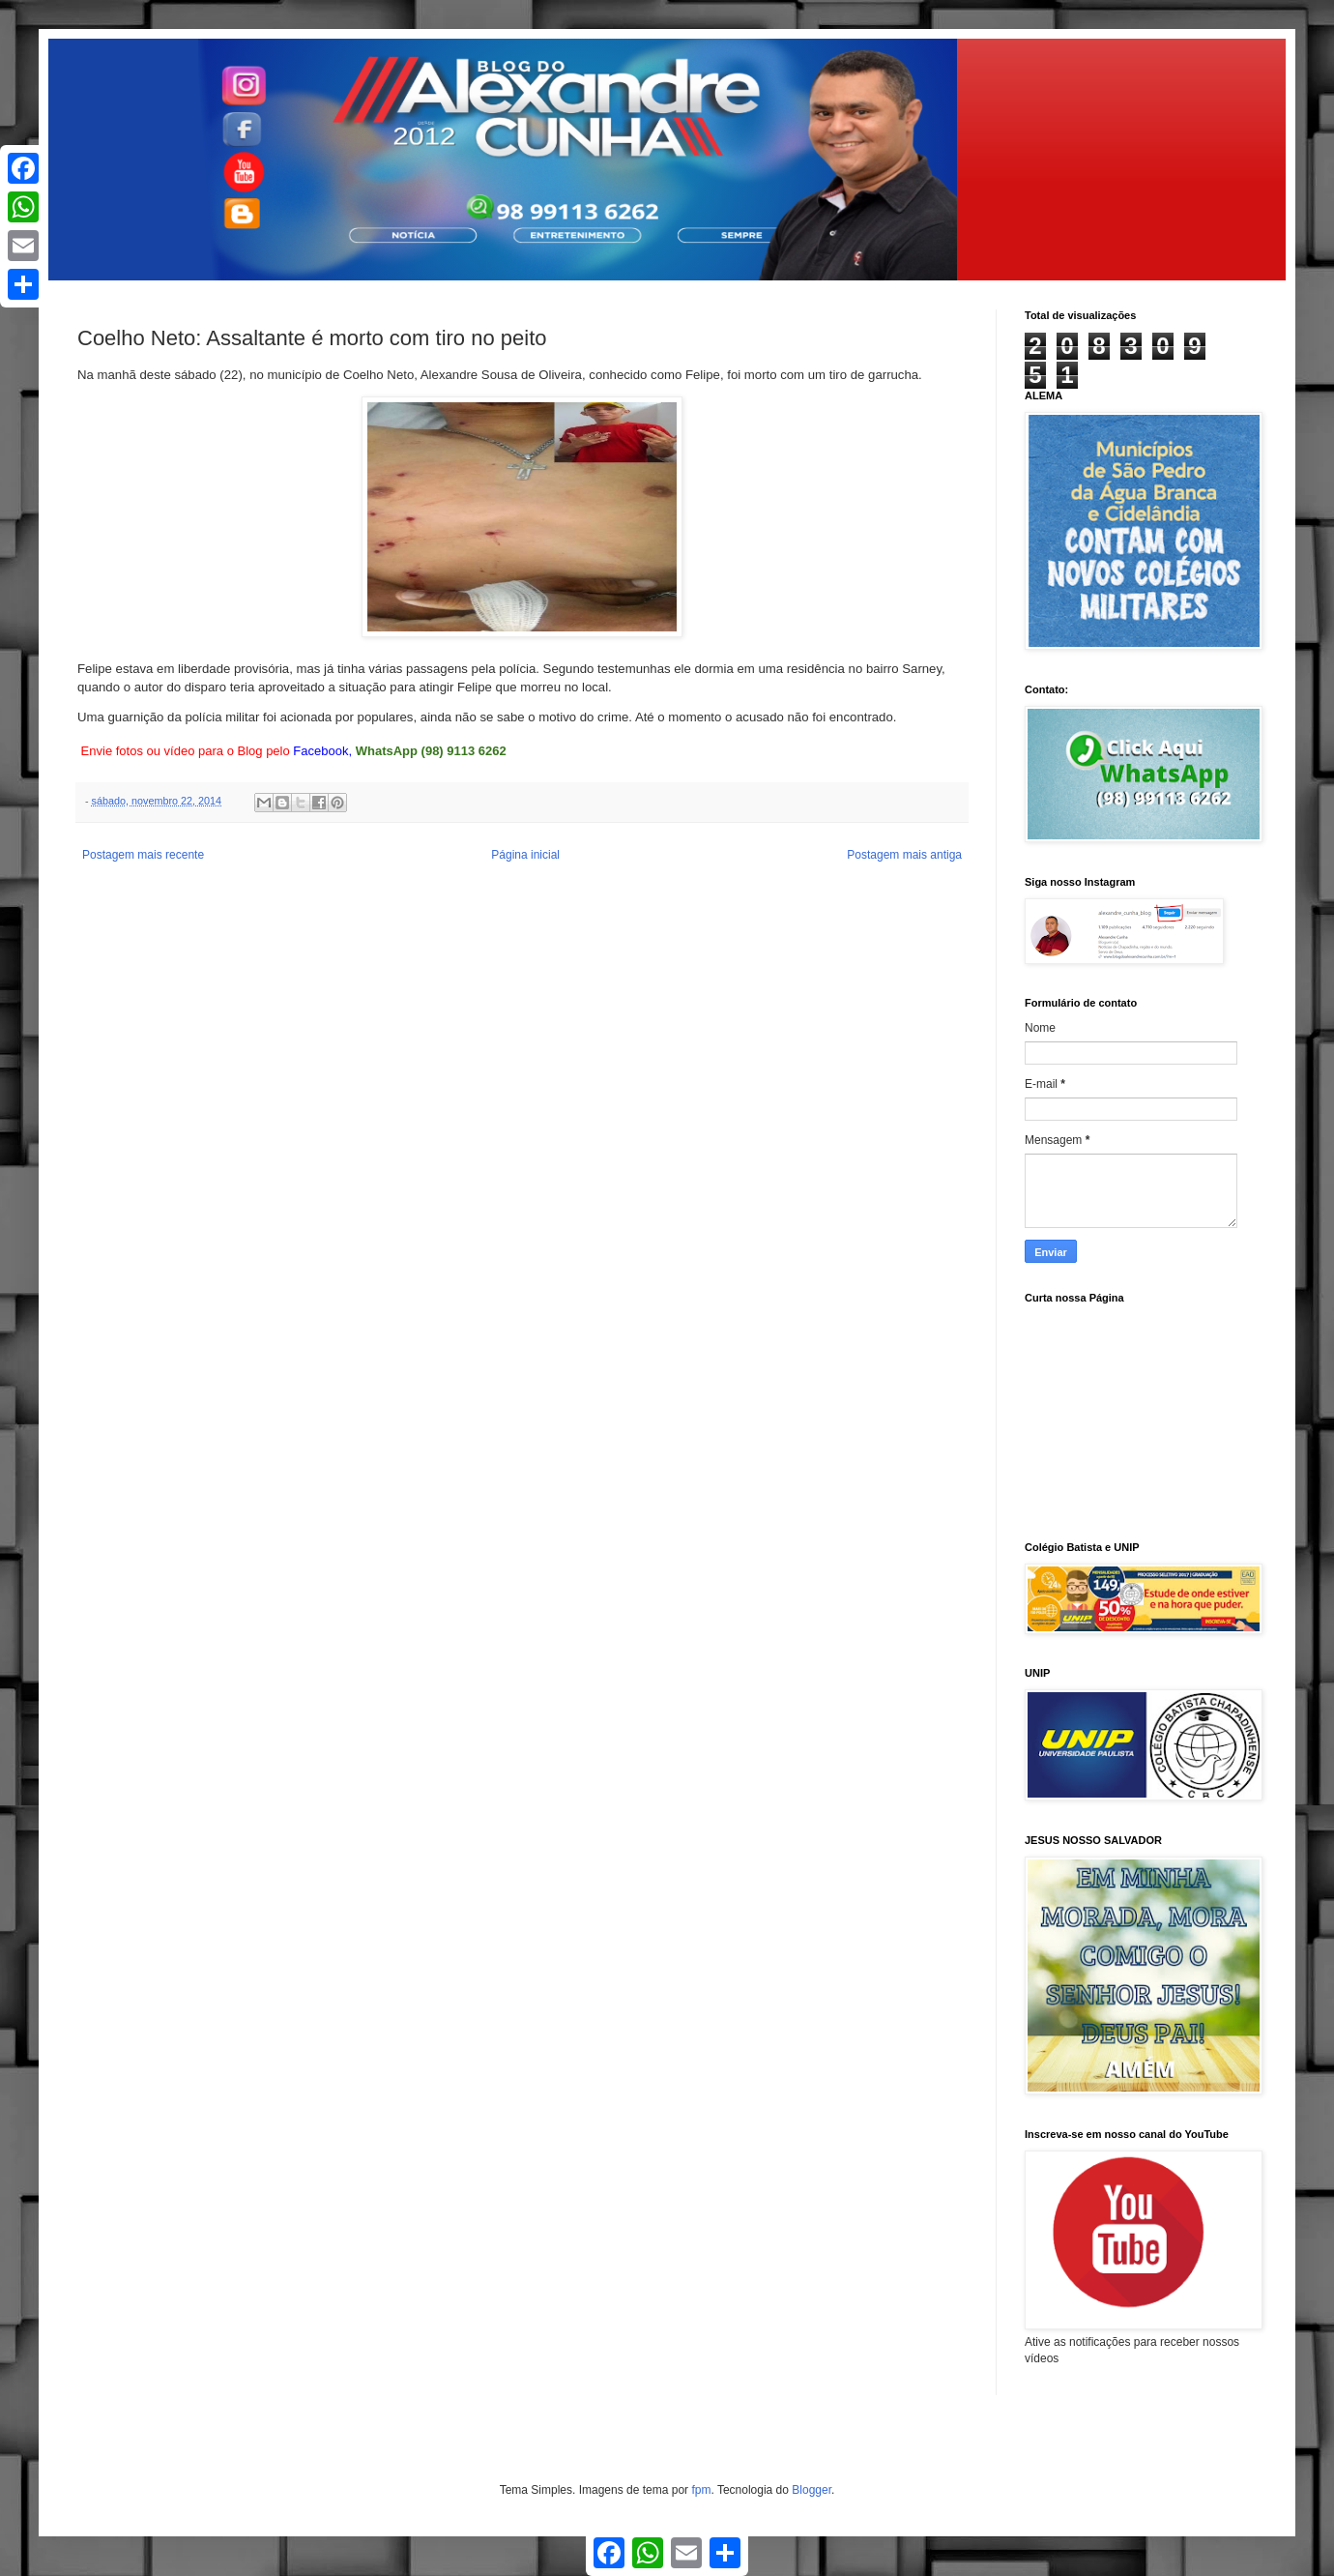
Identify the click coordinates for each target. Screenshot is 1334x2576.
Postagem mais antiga (904, 855)
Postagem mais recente (143, 855)
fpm (700, 2490)
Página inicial (525, 855)
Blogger (811, 2490)
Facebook (320, 751)
